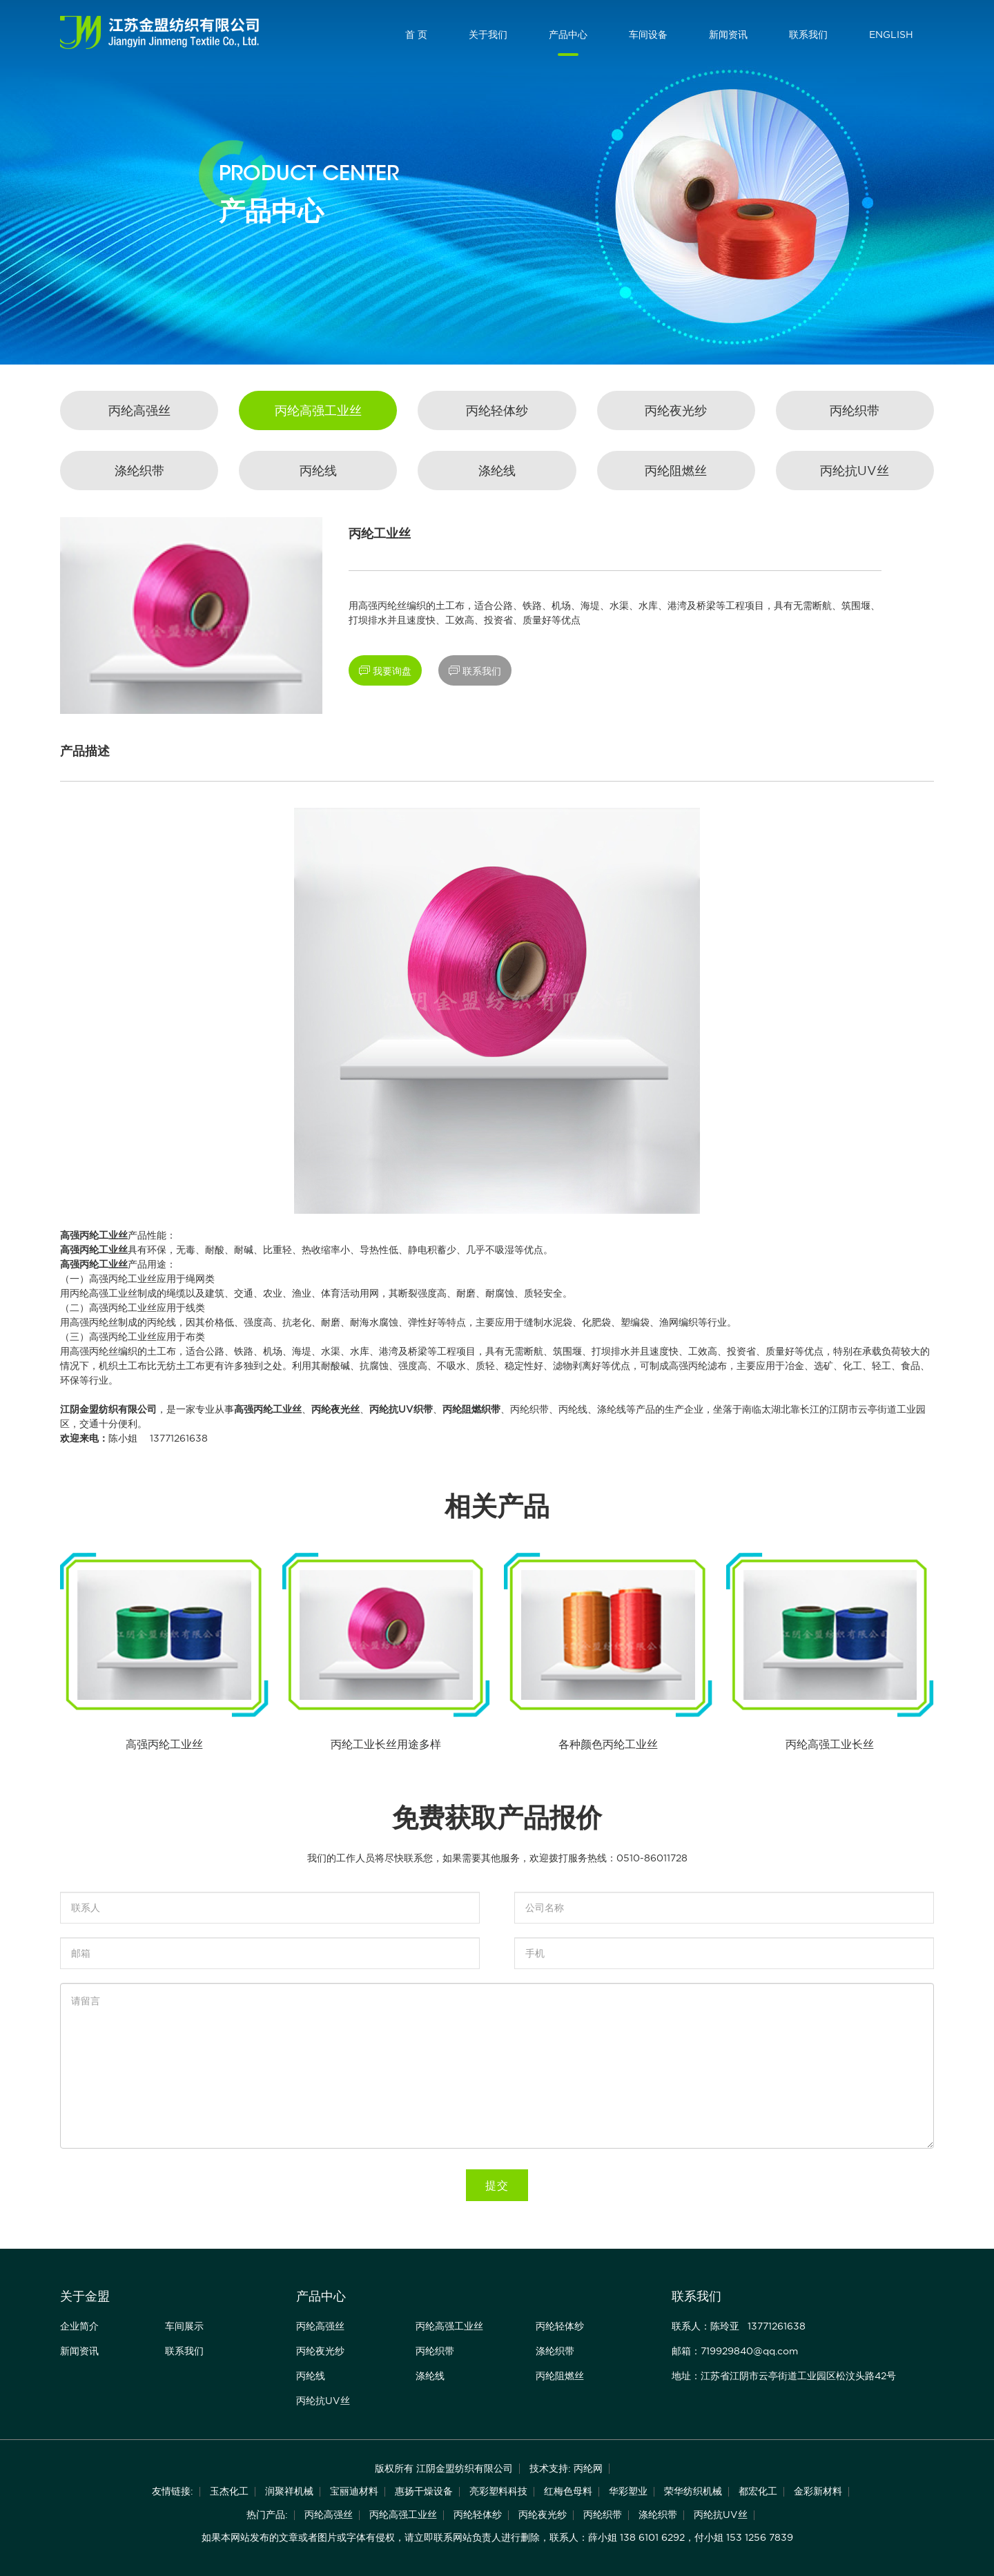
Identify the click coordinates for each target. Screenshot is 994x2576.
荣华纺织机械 (693, 2491)
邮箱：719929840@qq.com (735, 2350)
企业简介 (79, 2326)
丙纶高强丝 (139, 410)
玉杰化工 (229, 2491)
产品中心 (568, 34)
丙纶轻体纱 (497, 410)
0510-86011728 (652, 1857)
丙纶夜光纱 (676, 410)
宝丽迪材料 (354, 2491)
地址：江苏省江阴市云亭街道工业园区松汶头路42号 (784, 2375)
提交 (497, 2185)
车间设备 (648, 34)
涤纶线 (497, 470)
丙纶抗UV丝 (854, 470)
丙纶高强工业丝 (318, 410)
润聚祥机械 (289, 2491)
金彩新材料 (818, 2491)
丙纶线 (318, 470)
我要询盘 (385, 671)
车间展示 (184, 2326)
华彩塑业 (628, 2491)
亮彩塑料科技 (498, 2491)
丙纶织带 (854, 410)
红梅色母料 (568, 2491)
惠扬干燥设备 (424, 2491)
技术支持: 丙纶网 (566, 2468)
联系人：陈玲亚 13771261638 (739, 2326)
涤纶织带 (139, 470)
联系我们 (808, 34)
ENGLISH (891, 34)
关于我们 (488, 34)
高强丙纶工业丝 (94, 1235)
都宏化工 (758, 2491)
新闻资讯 (728, 34)
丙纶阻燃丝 (676, 470)
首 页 (416, 34)
